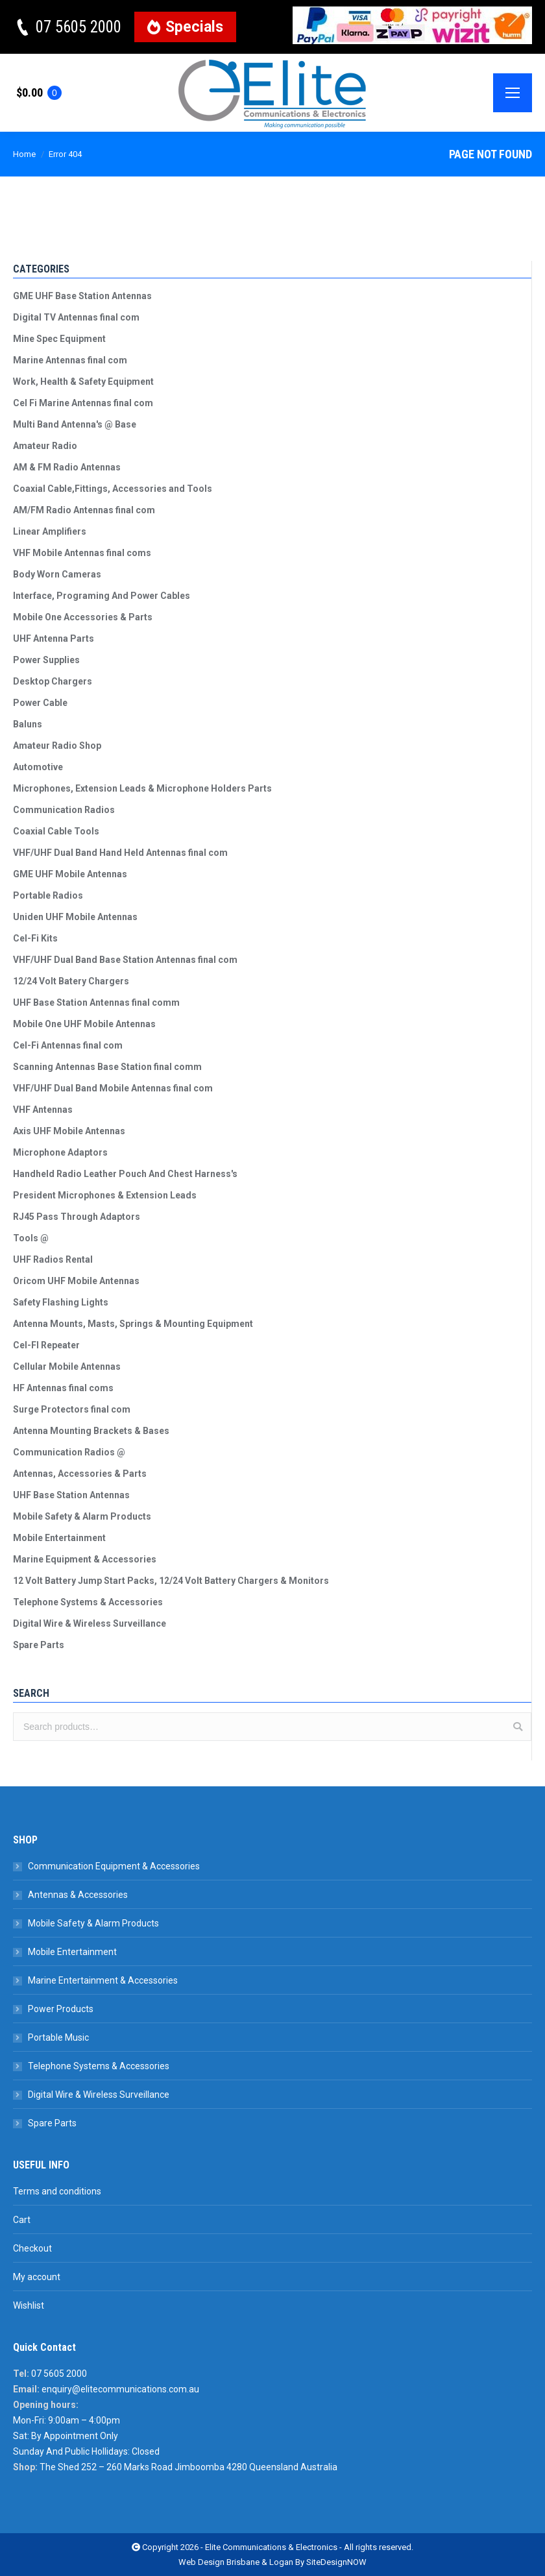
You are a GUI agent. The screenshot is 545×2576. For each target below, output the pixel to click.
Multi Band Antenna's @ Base (74, 424)
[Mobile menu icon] (512, 92)
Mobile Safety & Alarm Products (82, 1516)
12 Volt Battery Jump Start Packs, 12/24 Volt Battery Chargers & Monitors (171, 1580)
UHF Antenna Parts (53, 638)
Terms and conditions (57, 2191)
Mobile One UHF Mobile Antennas (84, 1024)
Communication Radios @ (69, 1452)
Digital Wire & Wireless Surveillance (89, 1623)
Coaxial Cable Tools (56, 831)
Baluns (27, 724)
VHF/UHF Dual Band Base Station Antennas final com (125, 959)
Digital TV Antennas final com (76, 317)
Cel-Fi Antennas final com (68, 1045)
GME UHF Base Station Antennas (82, 296)
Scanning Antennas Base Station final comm (107, 1067)
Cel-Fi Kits (35, 938)
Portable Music (58, 2037)
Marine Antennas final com (70, 360)
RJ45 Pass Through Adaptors (76, 1216)
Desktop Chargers (52, 681)
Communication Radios (64, 810)
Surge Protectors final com (71, 1409)
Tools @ (31, 1238)
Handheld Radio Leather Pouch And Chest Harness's (125, 1174)
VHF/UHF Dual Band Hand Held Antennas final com (120, 852)
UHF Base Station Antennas (71, 1495)
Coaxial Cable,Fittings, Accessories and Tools (112, 488)
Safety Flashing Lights (60, 1302)
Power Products (60, 2009)
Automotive (38, 767)
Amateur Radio (45, 446)
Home (24, 154)
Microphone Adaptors (60, 1152)
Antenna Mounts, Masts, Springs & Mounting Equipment (133, 1323)
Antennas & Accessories (78, 1894)
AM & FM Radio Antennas (67, 467)
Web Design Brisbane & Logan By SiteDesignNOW (272, 2562)
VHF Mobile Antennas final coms (82, 553)
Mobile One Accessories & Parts (82, 617)
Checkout (32, 2248)
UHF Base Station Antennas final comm (96, 1002)
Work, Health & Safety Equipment (83, 381)
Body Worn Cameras (57, 574)
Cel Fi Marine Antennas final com (83, 403)
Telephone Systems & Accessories (88, 1602)
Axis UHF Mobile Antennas (69, 1131)
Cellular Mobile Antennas (67, 1366)
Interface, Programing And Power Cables (101, 595)
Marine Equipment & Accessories (84, 1559)
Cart (21, 2220)
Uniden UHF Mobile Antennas (75, 917)
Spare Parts (38, 1645)
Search (517, 1726)
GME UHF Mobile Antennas (70, 874)
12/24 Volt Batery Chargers (71, 981)
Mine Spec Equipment (59, 339)
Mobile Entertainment (59, 1538)
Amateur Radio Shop (57, 745)
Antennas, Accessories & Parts (80, 1473)
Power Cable (40, 703)
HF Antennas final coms (63, 1388)
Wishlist (28, 2305)
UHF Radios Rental (53, 1259)
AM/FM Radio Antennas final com (84, 510)
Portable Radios (48, 895)
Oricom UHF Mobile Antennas (76, 1281)
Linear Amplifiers (49, 531)
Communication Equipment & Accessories (114, 1866)
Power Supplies (46, 660)
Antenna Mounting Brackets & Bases (91, 1431)
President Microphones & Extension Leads (105, 1195)
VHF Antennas (43, 1109)
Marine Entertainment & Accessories (103, 1980)
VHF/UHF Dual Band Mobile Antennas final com (113, 1088)
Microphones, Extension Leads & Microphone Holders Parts (142, 788)
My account (36, 2277)
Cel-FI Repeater (46, 1345)
